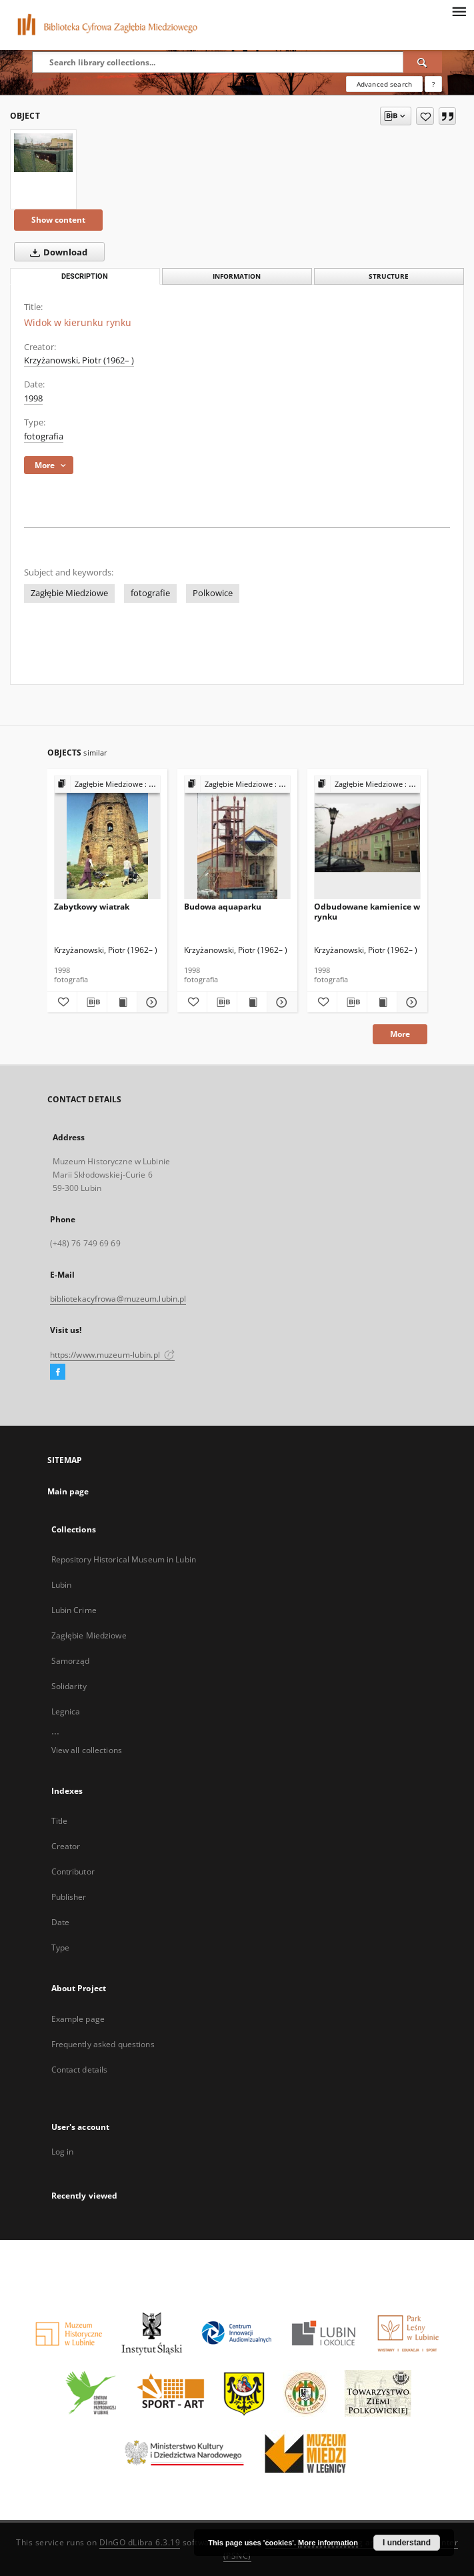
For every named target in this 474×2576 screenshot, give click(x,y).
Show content (58, 219)
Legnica (66, 1711)
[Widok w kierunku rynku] (43, 152)
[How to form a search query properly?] (433, 84)
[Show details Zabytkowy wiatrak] (150, 1002)
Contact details (79, 2069)
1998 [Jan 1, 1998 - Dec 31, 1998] (33, 398)
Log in (62, 2151)
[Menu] (459, 10)
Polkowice (213, 593)
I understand (407, 2542)
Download (56, 252)
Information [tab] (237, 276)
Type (60, 1947)
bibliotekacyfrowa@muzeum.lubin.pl (118, 1298)
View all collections (86, 1750)
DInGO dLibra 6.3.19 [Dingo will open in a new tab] (140, 2542)
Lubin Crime (74, 1610)
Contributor (73, 1871)
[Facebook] (57, 1372)
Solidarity (69, 1686)
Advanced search (384, 84)
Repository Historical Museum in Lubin (123, 1559)
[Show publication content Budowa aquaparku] (252, 1002)
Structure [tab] (389, 276)
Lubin (61, 1584)
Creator (66, 1846)
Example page (78, 2019)
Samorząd (70, 1660)
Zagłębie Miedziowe (69, 593)
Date (60, 1922)
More (400, 1034)
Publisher (69, 1896)
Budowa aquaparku (222, 906)
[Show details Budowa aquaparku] (280, 1002)
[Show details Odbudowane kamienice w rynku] (410, 1002)
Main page (68, 1491)
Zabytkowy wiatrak (91, 906)
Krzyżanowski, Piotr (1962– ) (79, 360)
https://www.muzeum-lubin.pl (112, 1354)
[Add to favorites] (425, 116)
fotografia (43, 436)
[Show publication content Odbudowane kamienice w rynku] (382, 1002)
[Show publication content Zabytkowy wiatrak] (122, 1002)
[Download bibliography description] (92, 1002)
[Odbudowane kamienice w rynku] (367, 838)
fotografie (150, 593)
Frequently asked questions (103, 2044)
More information (328, 2543)
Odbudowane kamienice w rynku (367, 911)
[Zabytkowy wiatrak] (107, 838)
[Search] (422, 62)
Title (59, 1820)
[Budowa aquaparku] (237, 838)
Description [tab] (84, 276)
